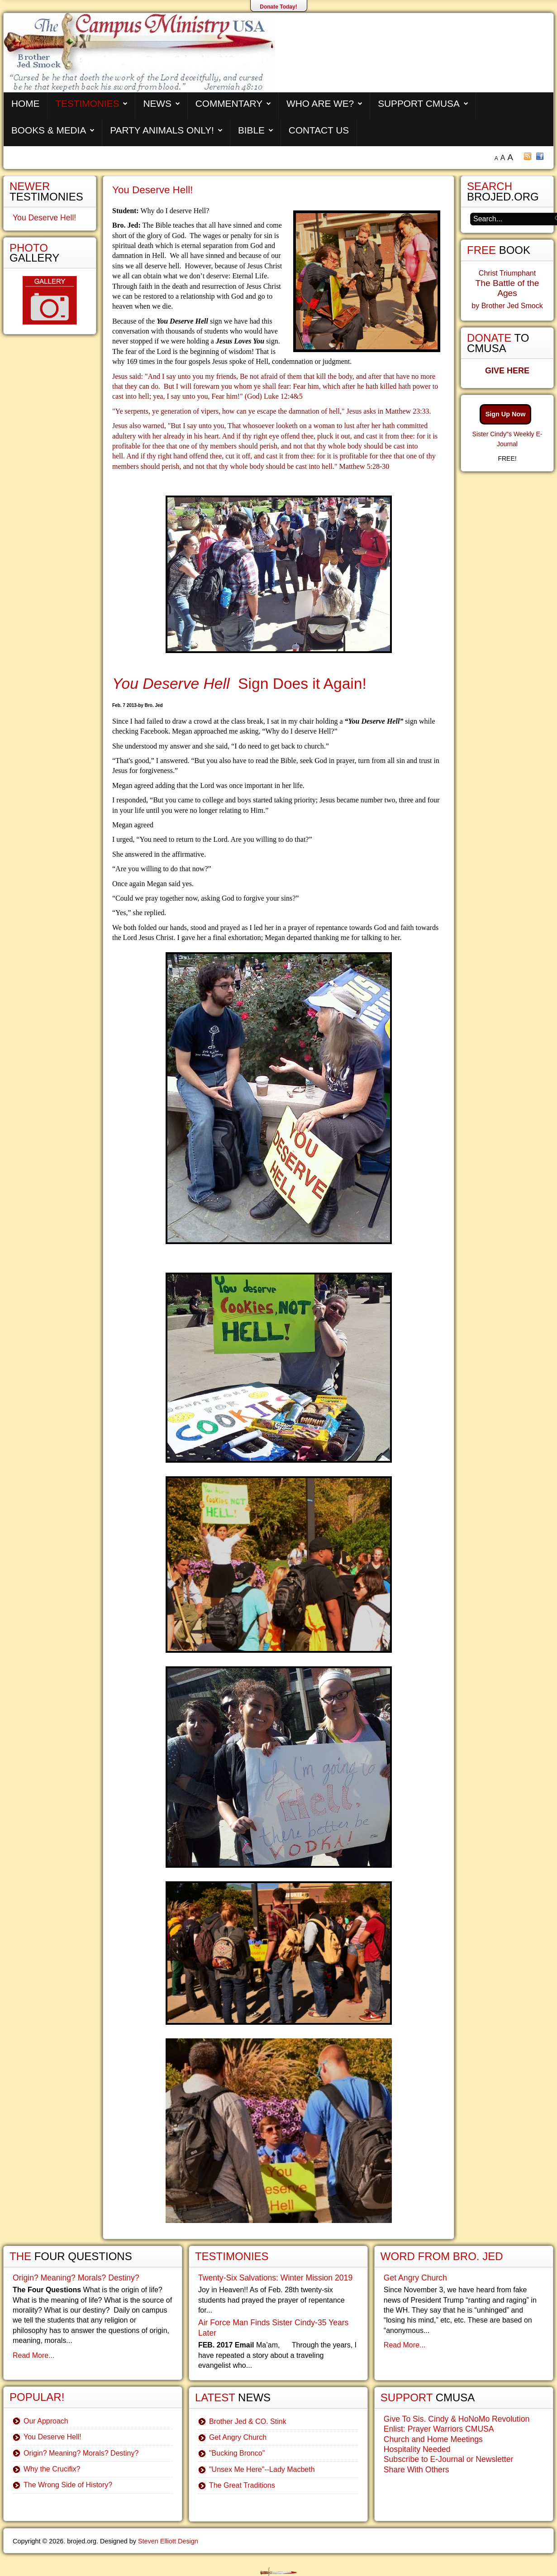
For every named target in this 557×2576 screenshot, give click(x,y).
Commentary (228, 103)
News (157, 103)
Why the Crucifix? (52, 2469)
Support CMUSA (419, 103)
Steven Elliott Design (168, 2541)
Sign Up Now (506, 414)
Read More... (33, 2355)
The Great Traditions (242, 2485)
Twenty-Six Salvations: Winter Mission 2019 (275, 2277)
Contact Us (319, 130)
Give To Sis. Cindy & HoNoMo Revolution (456, 2418)
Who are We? (320, 103)
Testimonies (87, 103)
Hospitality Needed (417, 2449)
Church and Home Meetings (433, 2439)
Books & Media (48, 130)
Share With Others (416, 2469)
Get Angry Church (238, 2437)
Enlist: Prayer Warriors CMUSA (439, 2428)
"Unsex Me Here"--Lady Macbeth (262, 2469)
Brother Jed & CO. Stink (247, 2421)
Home (25, 103)
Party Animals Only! (162, 130)
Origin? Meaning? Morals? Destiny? (76, 2277)
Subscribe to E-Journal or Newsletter (449, 2459)
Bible (251, 130)
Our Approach (46, 2421)
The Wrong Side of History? (68, 2485)
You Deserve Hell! (152, 190)
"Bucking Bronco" (237, 2453)
